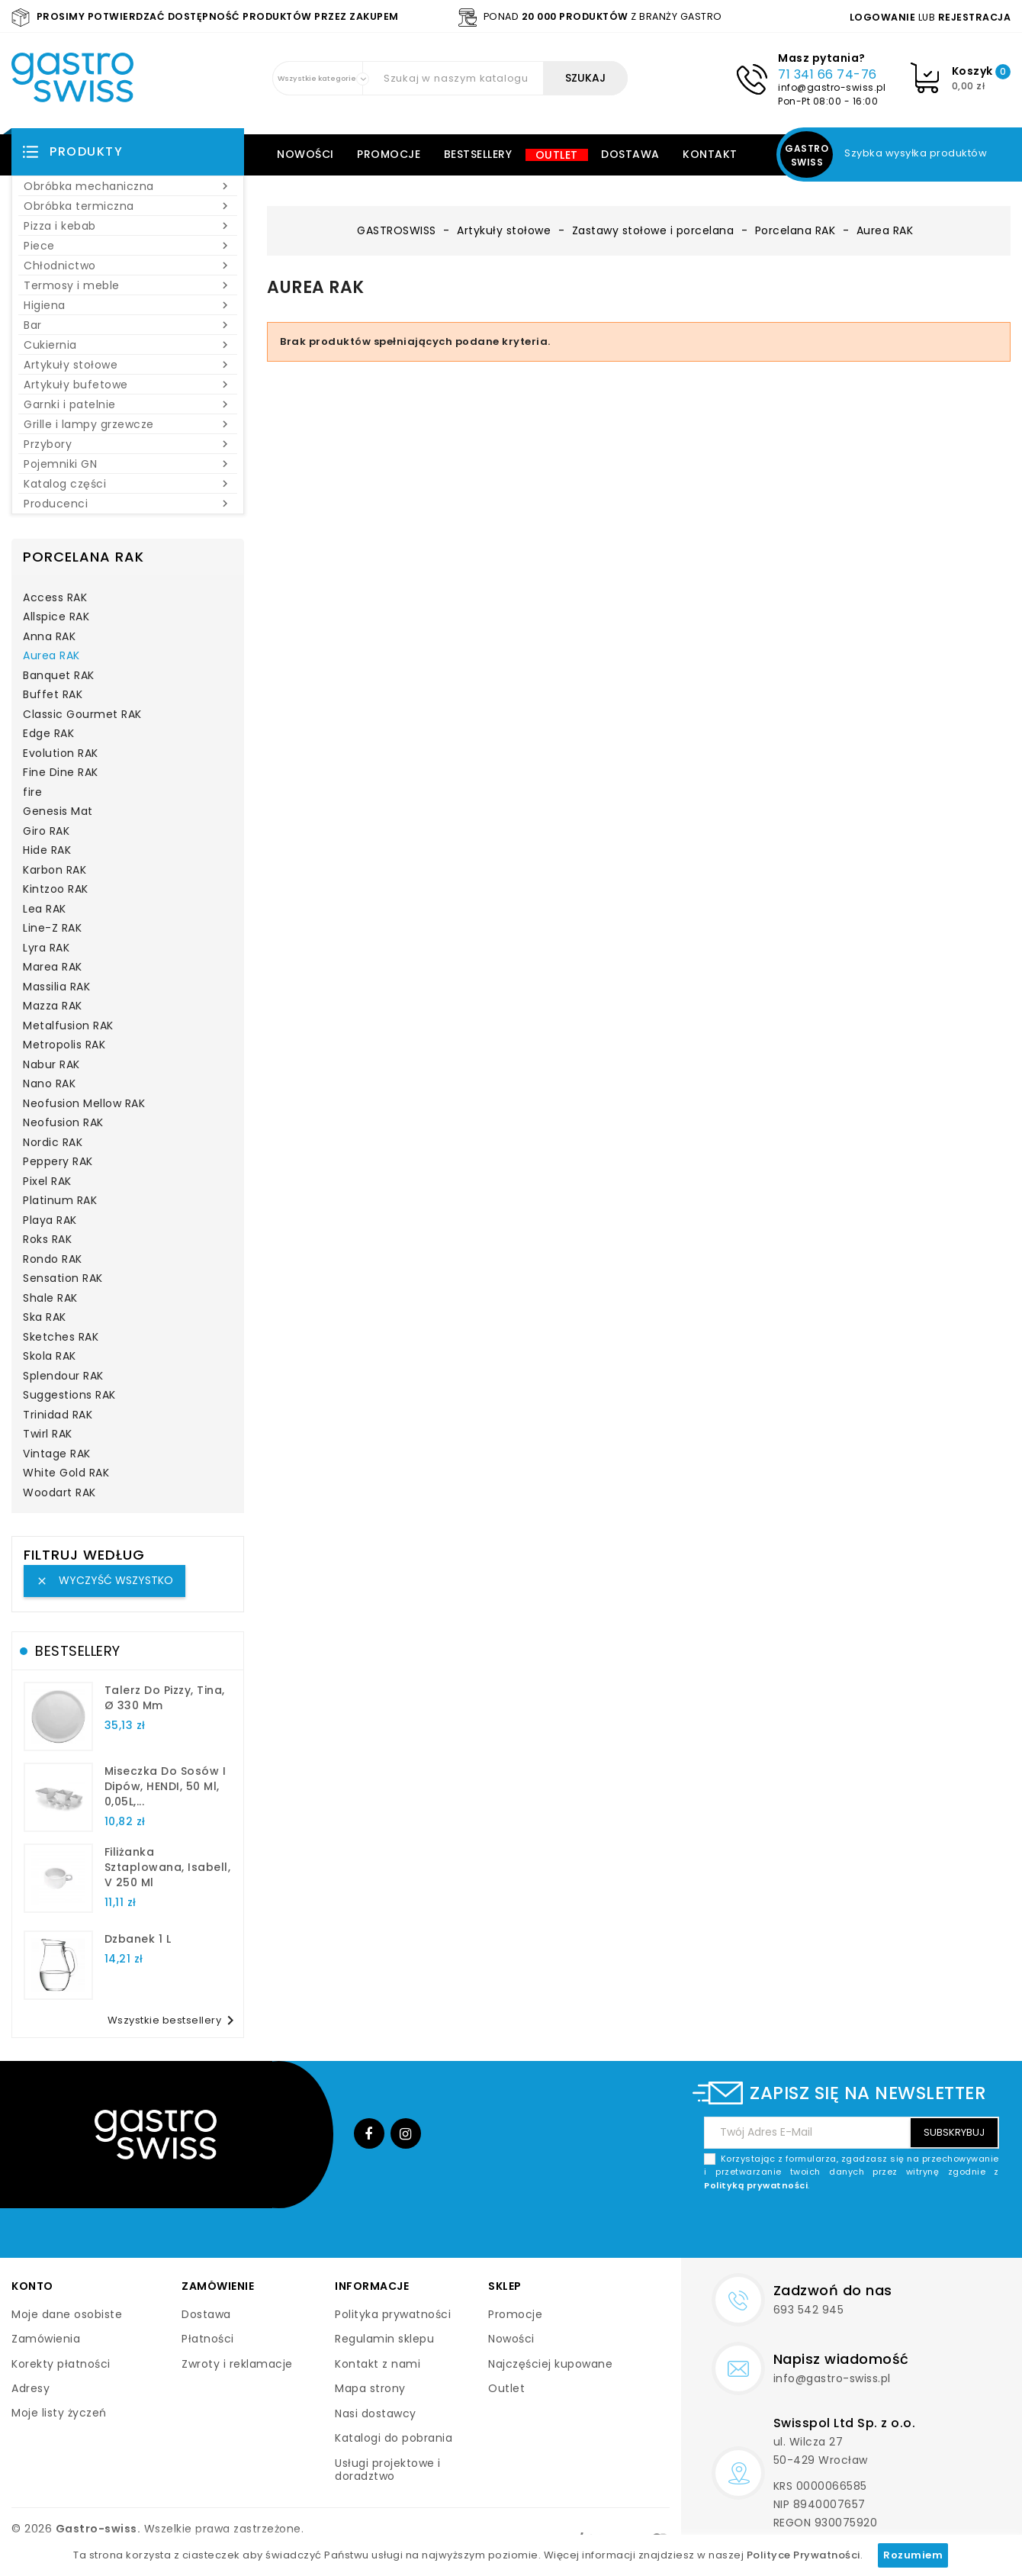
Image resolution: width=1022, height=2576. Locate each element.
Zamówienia (45, 2338)
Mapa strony (370, 2388)
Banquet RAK (59, 676)
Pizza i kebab (128, 225)
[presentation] (883, 2228)
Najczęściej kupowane (550, 2364)
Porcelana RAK (83, 556)
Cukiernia (128, 345)
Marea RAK (52, 967)
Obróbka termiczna (128, 206)
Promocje (388, 154)
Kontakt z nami (377, 2364)
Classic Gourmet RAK (82, 715)
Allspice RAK (56, 617)
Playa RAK (50, 1221)
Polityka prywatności (393, 2314)
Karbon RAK (54, 870)
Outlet (556, 155)
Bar (128, 325)
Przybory (128, 444)
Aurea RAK (51, 656)
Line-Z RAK (52, 928)
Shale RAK (50, 1299)
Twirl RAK (47, 1434)
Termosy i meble (128, 285)
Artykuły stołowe (128, 364)
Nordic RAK (52, 1143)
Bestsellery (478, 154)
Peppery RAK (58, 1162)
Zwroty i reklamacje (237, 2364)
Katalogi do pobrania (393, 2438)
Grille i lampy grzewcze (128, 424)
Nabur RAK (51, 1065)
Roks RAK (47, 1240)
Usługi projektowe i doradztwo (388, 2469)
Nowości (305, 154)
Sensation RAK (63, 1279)
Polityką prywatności (756, 2185)
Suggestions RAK (69, 1395)
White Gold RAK (66, 1473)
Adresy (30, 2388)
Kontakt (710, 154)
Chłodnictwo (128, 265)
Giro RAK (46, 832)
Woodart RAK (59, 1493)
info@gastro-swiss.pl (831, 87)
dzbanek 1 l (138, 1938)
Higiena (128, 305)
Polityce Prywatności (803, 2555)
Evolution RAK (60, 754)
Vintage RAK (57, 1454)
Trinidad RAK (57, 1415)
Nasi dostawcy (375, 2413)
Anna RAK (49, 637)
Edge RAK (48, 734)
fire (32, 793)
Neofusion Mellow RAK (84, 1104)
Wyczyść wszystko (104, 1580)
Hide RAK (47, 851)
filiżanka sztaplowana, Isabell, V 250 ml (167, 1867)
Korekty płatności (61, 2364)
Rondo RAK (52, 1260)
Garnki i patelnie (128, 404)
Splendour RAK (63, 1376)
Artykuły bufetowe (128, 384)
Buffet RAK (52, 695)
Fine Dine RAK (60, 773)
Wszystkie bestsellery (174, 2020)
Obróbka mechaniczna (128, 186)
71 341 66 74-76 (827, 74)
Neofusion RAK (63, 1123)
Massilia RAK (56, 987)
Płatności (208, 2338)
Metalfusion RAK (68, 1026)
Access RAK (55, 598)
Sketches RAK (60, 1337)
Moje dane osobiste (66, 2314)
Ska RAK (44, 1318)
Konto (32, 2286)
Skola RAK (49, 1357)
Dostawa (630, 154)
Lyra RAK (46, 948)
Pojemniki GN (128, 464)
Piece (128, 245)
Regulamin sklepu (384, 2338)
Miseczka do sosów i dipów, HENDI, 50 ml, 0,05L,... (165, 1786)
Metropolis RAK (64, 1045)
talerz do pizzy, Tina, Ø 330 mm (164, 1697)
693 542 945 (808, 2309)
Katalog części (128, 483)
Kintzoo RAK (55, 890)
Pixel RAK (47, 1182)
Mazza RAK (52, 1006)
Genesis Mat (58, 812)
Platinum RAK (60, 1201)
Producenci (128, 503)
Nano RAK (49, 1084)
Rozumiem (913, 2555)
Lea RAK (44, 909)
